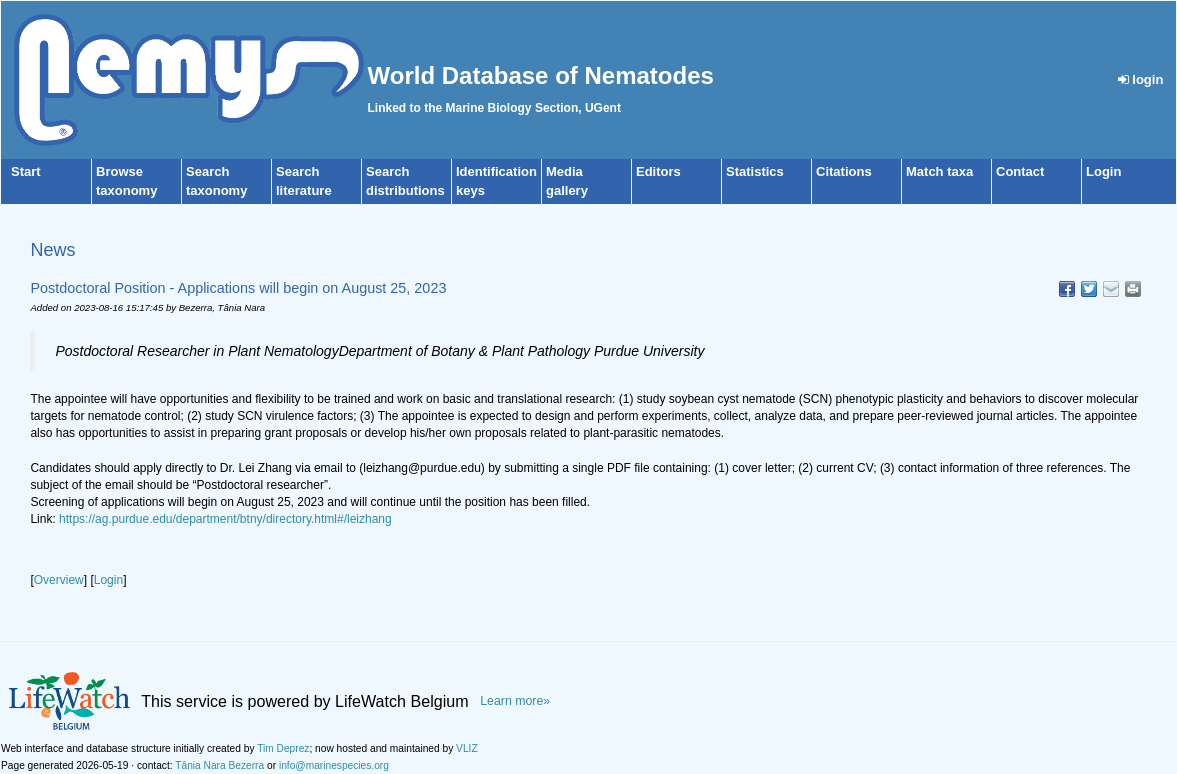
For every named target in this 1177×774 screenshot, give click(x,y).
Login (1103, 171)
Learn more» (515, 701)
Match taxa (939, 171)
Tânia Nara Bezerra (219, 765)
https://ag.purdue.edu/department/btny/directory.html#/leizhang (225, 519)
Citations (844, 171)
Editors (658, 171)
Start (26, 171)
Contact (1020, 171)
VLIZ (467, 748)
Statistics (755, 171)
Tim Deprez (283, 748)
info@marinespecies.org (334, 765)
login (1141, 79)
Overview (59, 580)
